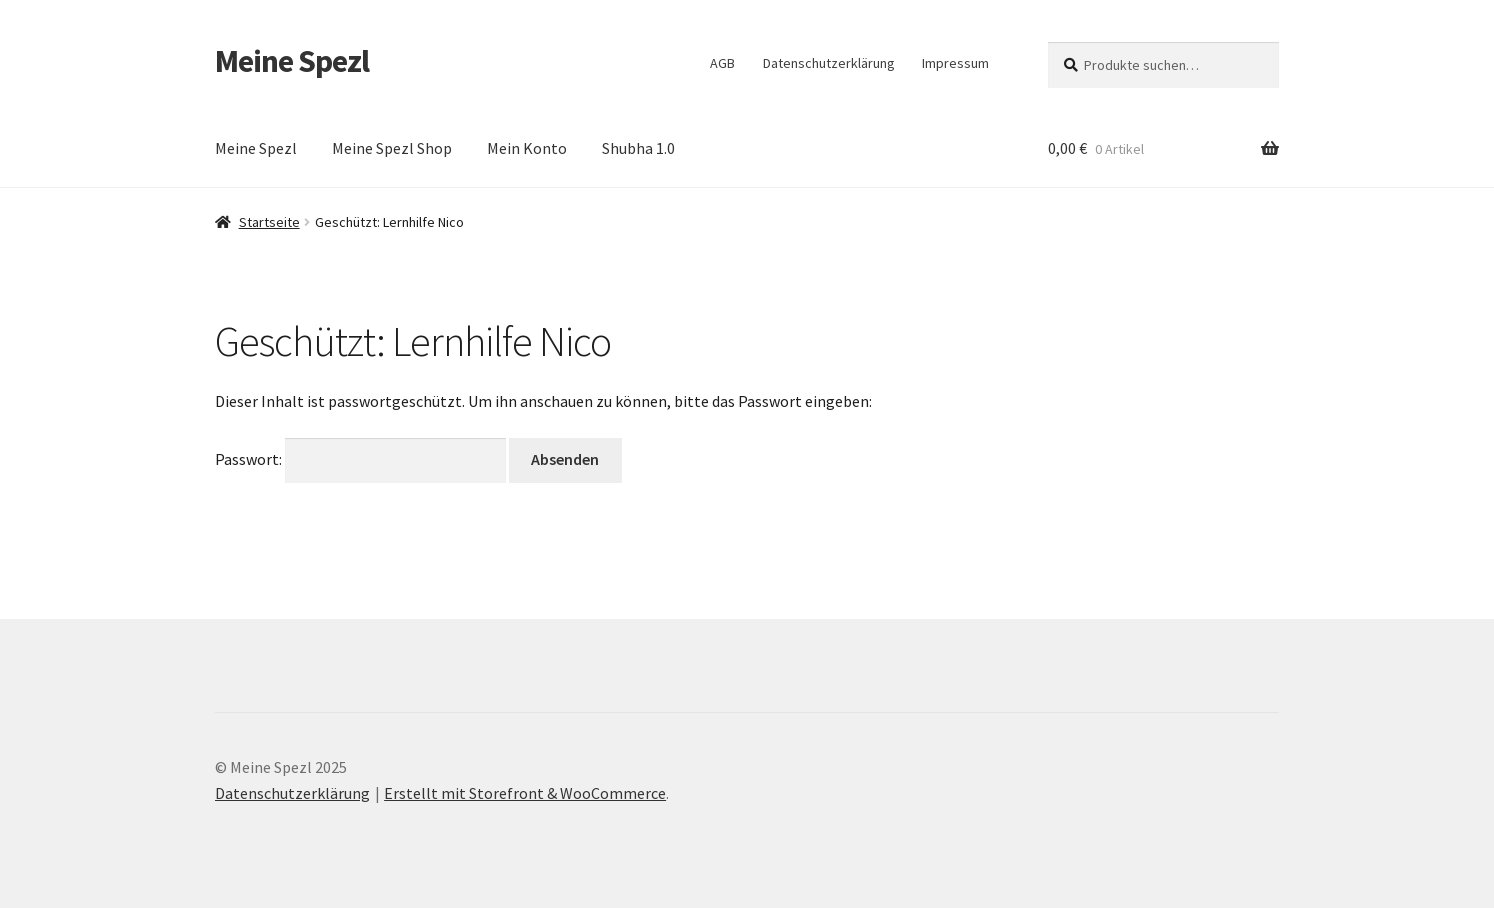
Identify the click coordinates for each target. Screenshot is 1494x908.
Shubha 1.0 (638, 148)
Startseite (269, 222)
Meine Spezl (292, 61)
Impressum (955, 63)
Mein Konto (527, 148)
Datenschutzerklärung (829, 63)
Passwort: (360, 459)
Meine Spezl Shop (392, 148)
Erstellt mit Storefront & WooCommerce (525, 793)
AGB (722, 63)
